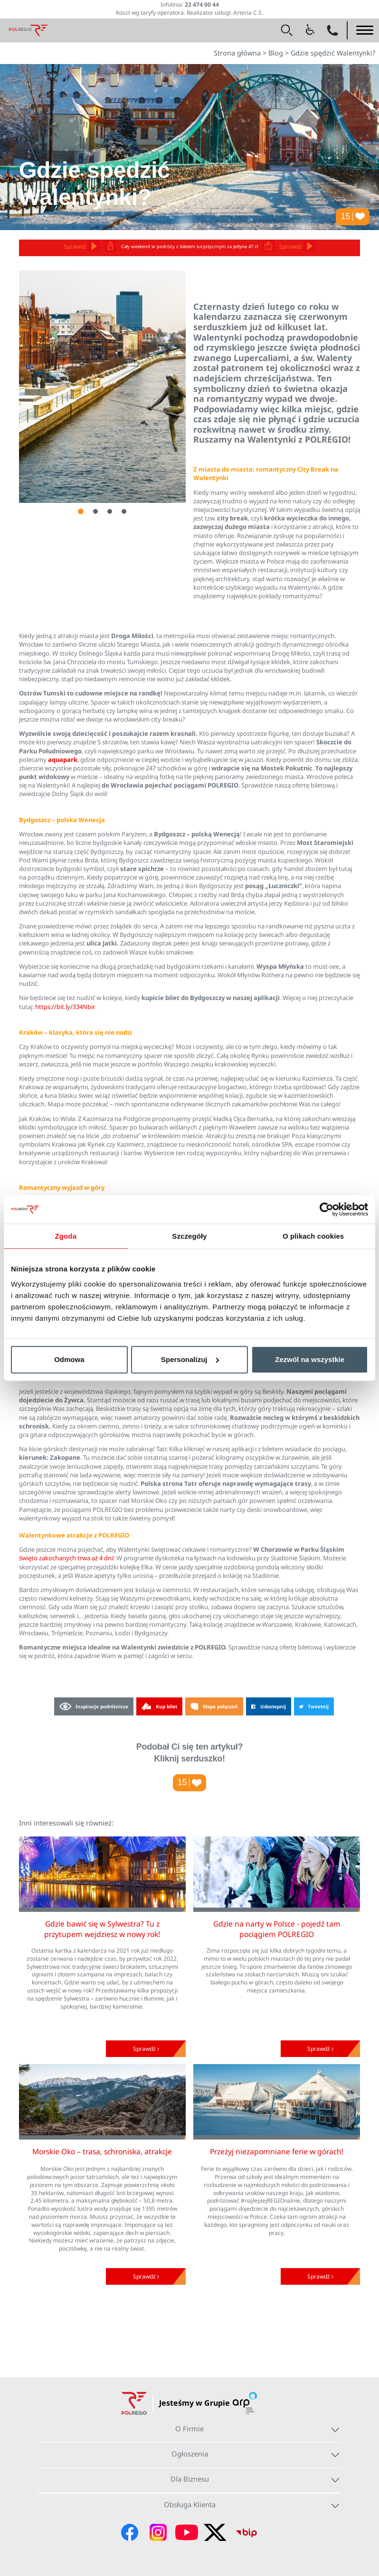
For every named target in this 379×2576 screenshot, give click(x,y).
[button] (286, 30)
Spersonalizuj (190, 1359)
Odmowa (69, 1359)
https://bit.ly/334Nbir (65, 1006)
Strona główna (237, 52)
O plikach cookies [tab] (313, 1236)
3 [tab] (109, 511)
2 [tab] (95, 511)
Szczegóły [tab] (189, 1236)
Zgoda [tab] (66, 1236)
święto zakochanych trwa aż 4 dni (66, 1558)
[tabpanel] (102, 386)
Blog (275, 52)
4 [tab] (124, 511)
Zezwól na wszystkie (309, 1359)
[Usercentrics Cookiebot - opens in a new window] (326, 1209)
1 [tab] (81, 511)
